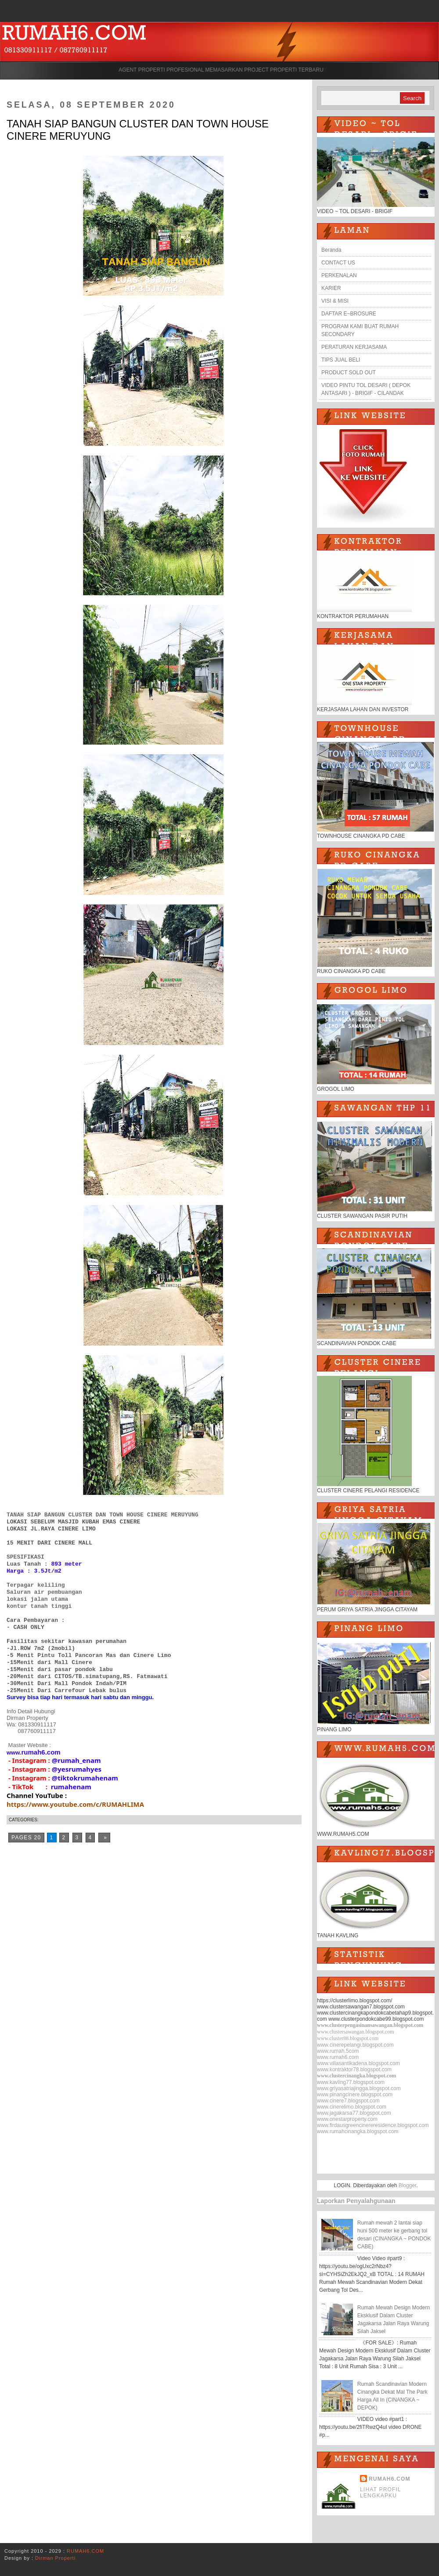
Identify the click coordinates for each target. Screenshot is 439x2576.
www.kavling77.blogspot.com (351, 2082)
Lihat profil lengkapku (380, 2492)
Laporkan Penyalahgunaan (356, 2200)
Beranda (331, 250)
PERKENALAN (339, 275)
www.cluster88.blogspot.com (347, 2038)
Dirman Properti (55, 2558)
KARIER (331, 288)
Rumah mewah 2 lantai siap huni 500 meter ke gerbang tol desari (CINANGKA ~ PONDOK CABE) (394, 2235)
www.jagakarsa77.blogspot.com (354, 2113)
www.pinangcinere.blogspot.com (354, 2094)
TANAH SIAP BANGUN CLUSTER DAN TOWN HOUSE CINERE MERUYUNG (138, 130)
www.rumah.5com (338, 2051)
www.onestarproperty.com (347, 2119)
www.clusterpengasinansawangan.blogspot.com (370, 2025)
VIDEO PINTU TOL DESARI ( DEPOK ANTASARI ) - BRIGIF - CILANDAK (365, 389)
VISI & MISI (335, 301)
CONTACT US (338, 263)
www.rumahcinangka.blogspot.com (357, 2131)
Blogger (408, 2185)
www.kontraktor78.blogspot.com (354, 2069)
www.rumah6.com (338, 2057)
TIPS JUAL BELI (340, 360)
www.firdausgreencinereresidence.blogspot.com (373, 2125)
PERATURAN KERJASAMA (354, 347)
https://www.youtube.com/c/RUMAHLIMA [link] (75, 1804)
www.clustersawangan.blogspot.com (355, 2032)
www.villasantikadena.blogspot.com (358, 2063)
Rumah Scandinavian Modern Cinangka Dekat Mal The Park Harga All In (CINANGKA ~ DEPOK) (392, 2396)
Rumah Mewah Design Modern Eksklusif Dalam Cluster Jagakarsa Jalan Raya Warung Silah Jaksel (393, 2319)
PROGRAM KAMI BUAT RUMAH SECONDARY (360, 330)
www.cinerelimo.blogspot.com (351, 2107)
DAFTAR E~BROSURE (348, 314)
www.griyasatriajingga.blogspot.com (359, 2088)
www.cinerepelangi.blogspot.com (355, 2045)
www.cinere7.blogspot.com (348, 2101)
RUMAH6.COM (389, 2479)
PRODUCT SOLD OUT (348, 372)
